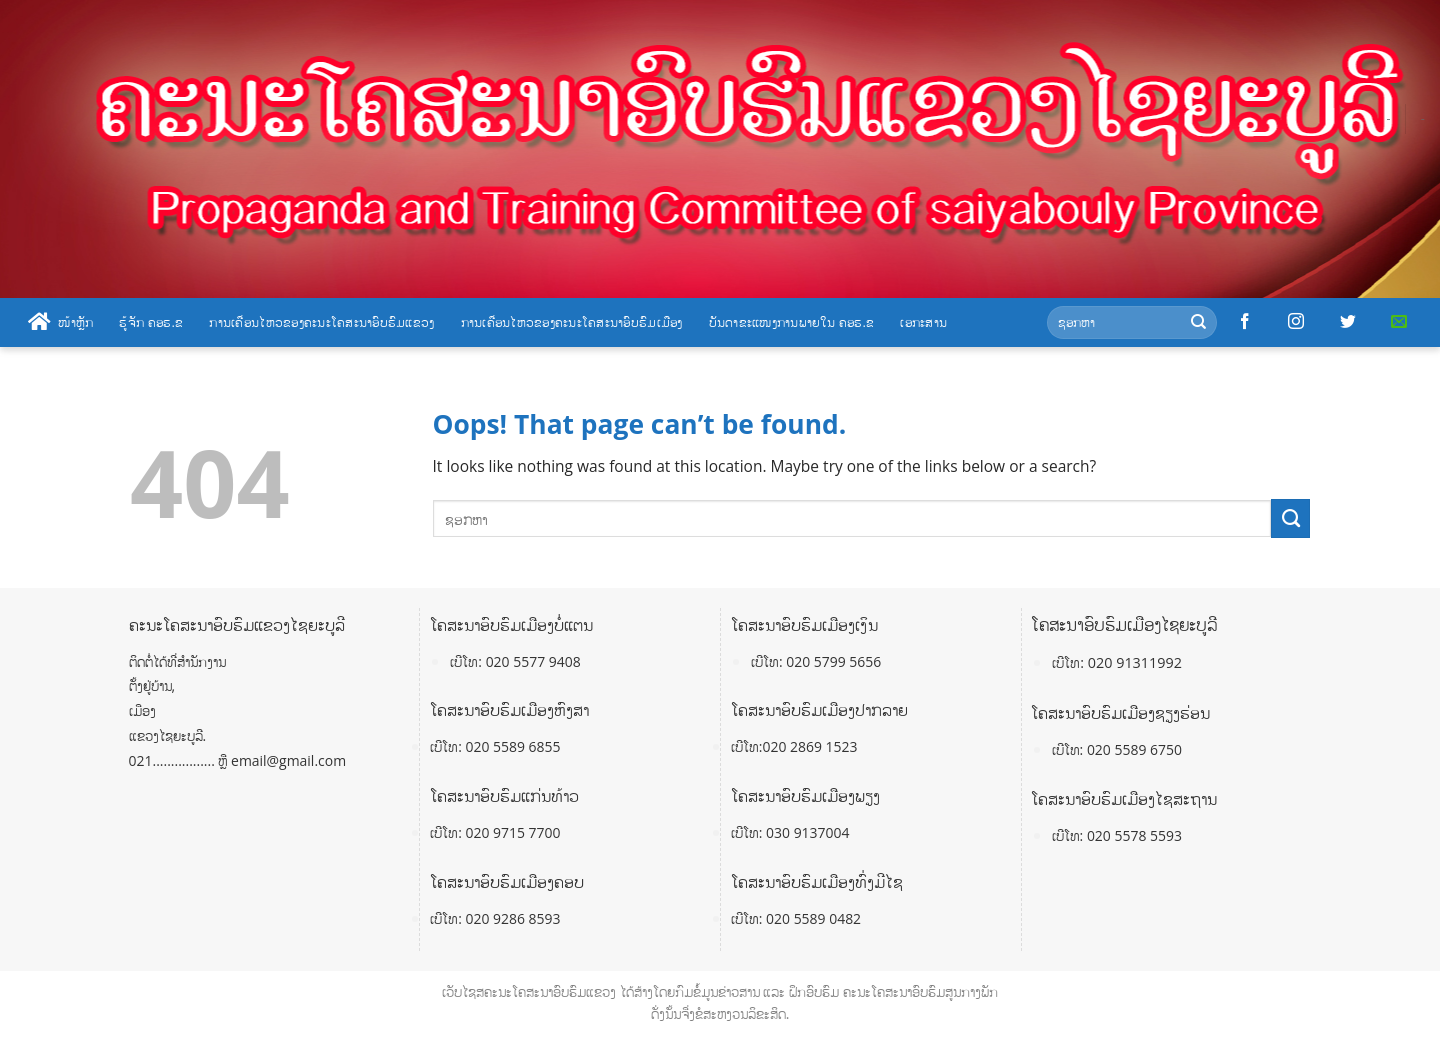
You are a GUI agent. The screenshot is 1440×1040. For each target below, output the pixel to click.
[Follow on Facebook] (1245, 322)
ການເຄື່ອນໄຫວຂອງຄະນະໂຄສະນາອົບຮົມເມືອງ (572, 322)
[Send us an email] (1399, 322)
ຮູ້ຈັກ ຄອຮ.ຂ (151, 322)
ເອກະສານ (923, 322)
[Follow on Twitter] (1348, 322)
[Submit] (1198, 322)
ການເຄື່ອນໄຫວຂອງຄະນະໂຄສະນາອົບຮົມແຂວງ (321, 322)
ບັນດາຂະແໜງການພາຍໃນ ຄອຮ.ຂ (792, 322)
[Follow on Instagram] (1296, 322)
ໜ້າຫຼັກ (60, 322)
